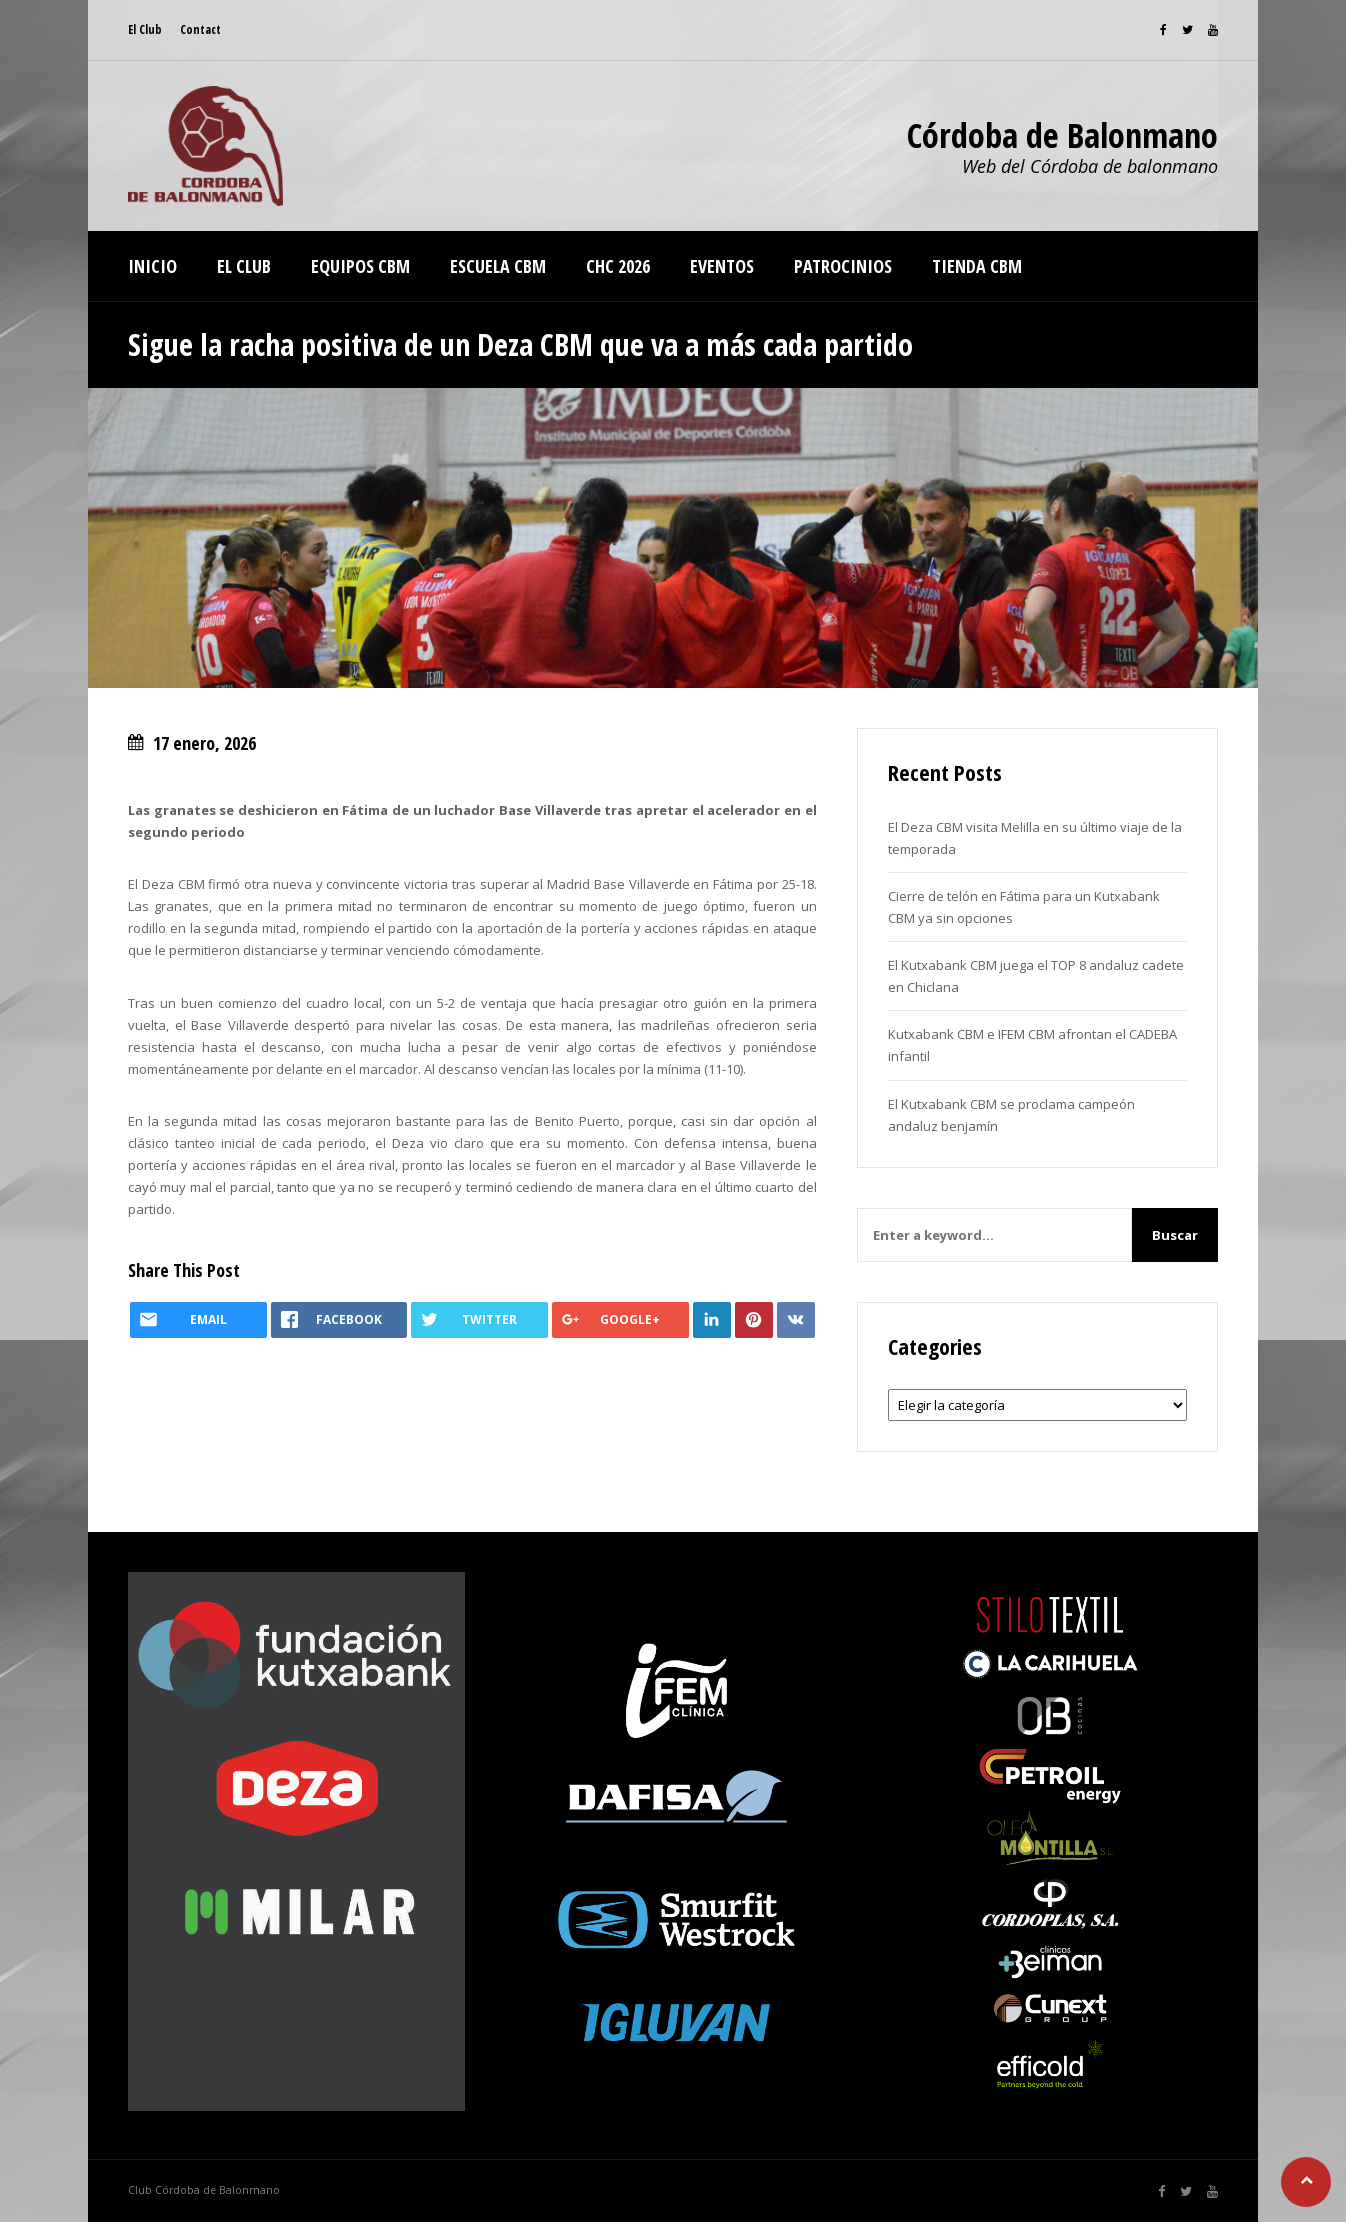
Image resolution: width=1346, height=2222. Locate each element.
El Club (145, 29)
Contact (200, 29)
